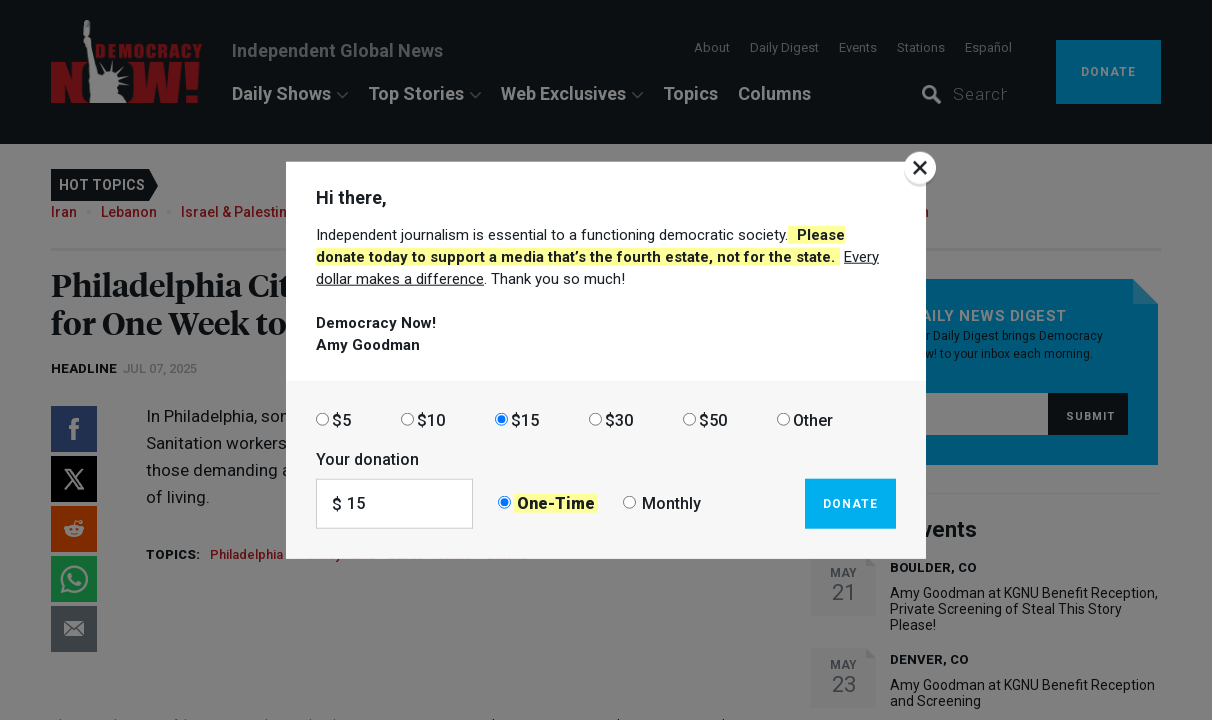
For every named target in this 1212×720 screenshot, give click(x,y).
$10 (431, 419)
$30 (619, 419)
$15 (525, 419)
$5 (341, 419)
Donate (850, 503)
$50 (713, 419)
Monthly (671, 503)
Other (813, 419)
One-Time (556, 503)
